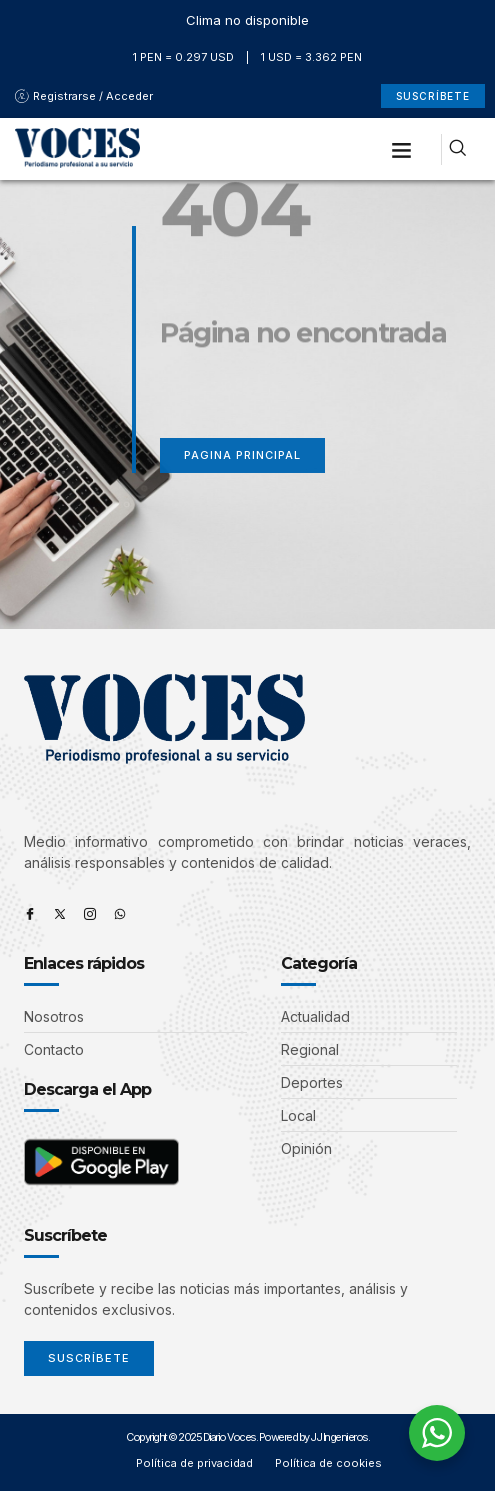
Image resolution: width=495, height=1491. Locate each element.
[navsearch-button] (457, 149)
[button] (402, 149)
